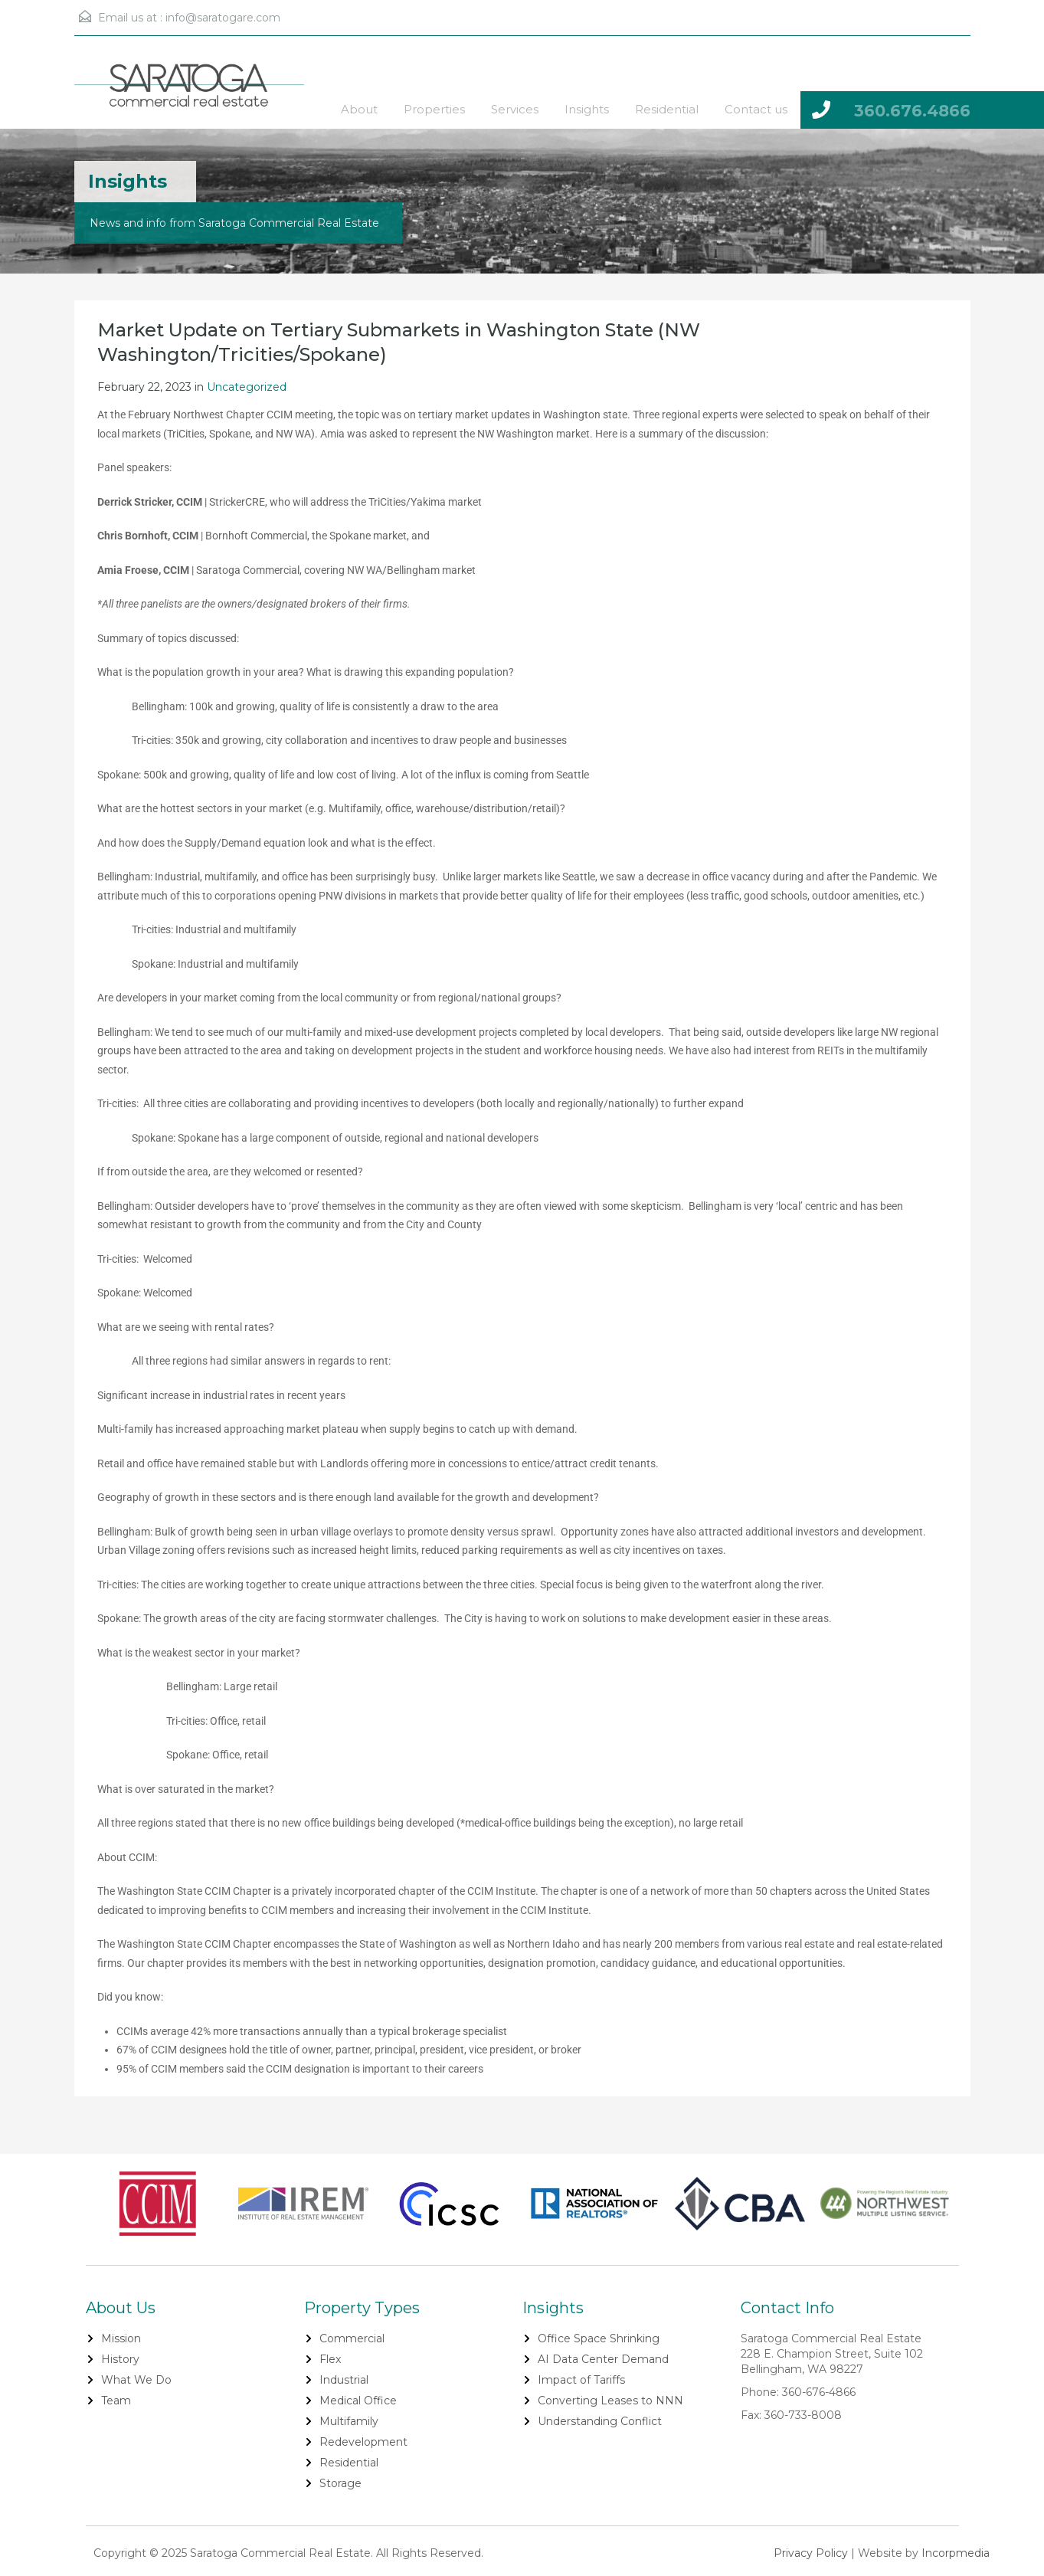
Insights (587, 109)
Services (514, 109)
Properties (434, 109)
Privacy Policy (811, 2553)
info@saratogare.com (222, 18)
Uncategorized (246, 387)
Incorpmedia (955, 2553)
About (359, 109)
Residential (667, 109)
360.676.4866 (912, 110)
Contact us (756, 109)
